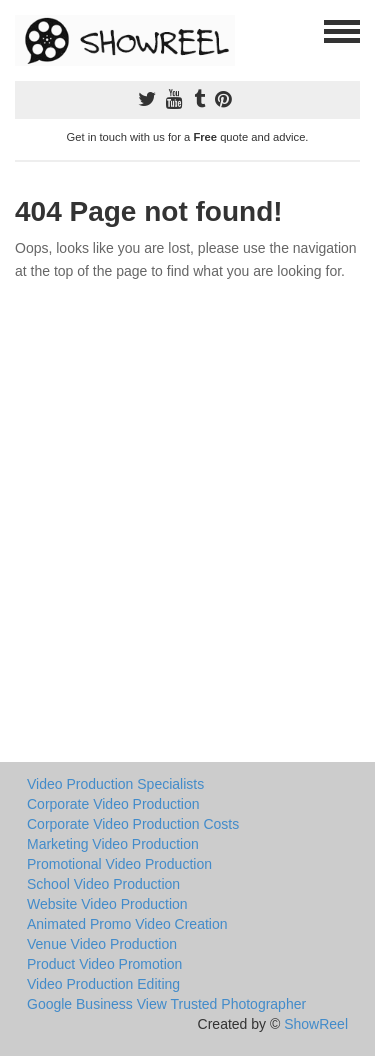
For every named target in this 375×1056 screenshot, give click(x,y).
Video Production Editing (103, 984)
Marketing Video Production (113, 844)
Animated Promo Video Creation (127, 924)
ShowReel (316, 1024)
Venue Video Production (102, 944)
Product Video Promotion (104, 964)
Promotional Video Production (119, 864)
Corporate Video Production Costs (133, 824)
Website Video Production (107, 904)
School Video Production (103, 884)
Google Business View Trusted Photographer (166, 1004)
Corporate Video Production (113, 804)
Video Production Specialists (115, 784)
